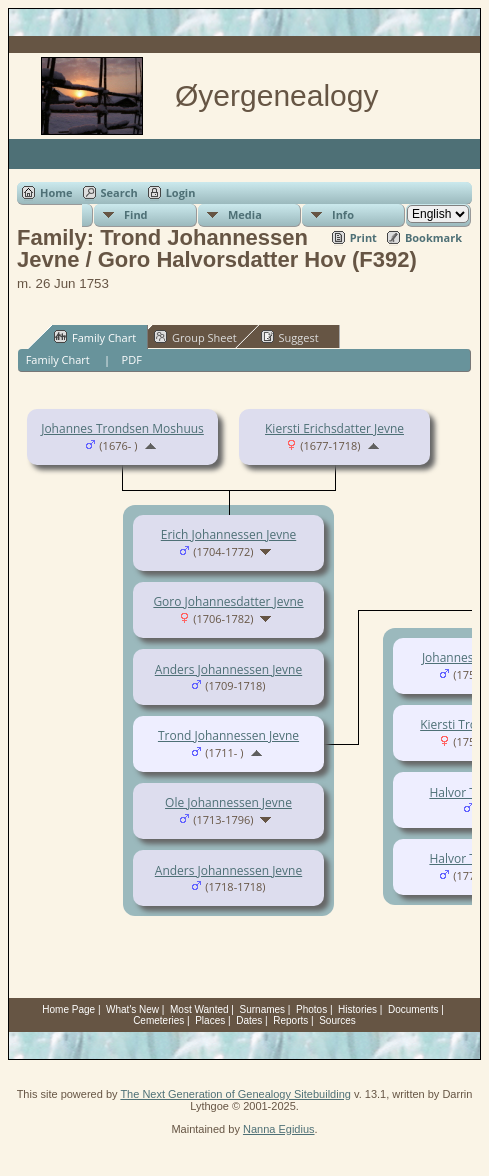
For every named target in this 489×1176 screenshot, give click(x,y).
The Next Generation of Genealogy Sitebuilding (235, 1094)
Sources (337, 1020)
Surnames (263, 1009)
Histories (357, 1009)
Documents (413, 1009)
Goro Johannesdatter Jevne (228, 601)
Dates (249, 1020)
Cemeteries (158, 1020)
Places (210, 1020)
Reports (290, 1020)
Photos (311, 1009)
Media (245, 214)
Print (363, 237)
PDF (132, 359)
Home (56, 192)
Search (119, 192)
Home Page (68, 1009)
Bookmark (433, 237)
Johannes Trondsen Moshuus (122, 428)
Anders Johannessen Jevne (228, 669)
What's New (132, 1009)
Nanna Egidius (279, 1129)
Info (343, 214)
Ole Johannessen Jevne (228, 802)
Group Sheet (195, 337)
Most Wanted (199, 1009)
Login (181, 192)
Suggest (290, 337)
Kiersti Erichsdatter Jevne (334, 428)
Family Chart (95, 337)
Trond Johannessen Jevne (228, 735)
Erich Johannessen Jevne (228, 534)
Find (136, 214)
